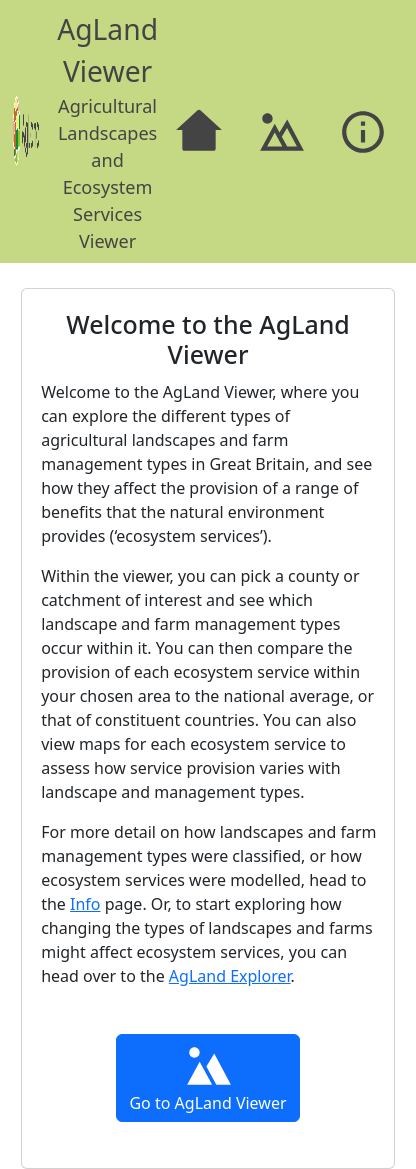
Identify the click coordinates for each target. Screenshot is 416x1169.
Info (85, 904)
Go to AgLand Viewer (207, 1077)
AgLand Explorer (230, 976)
